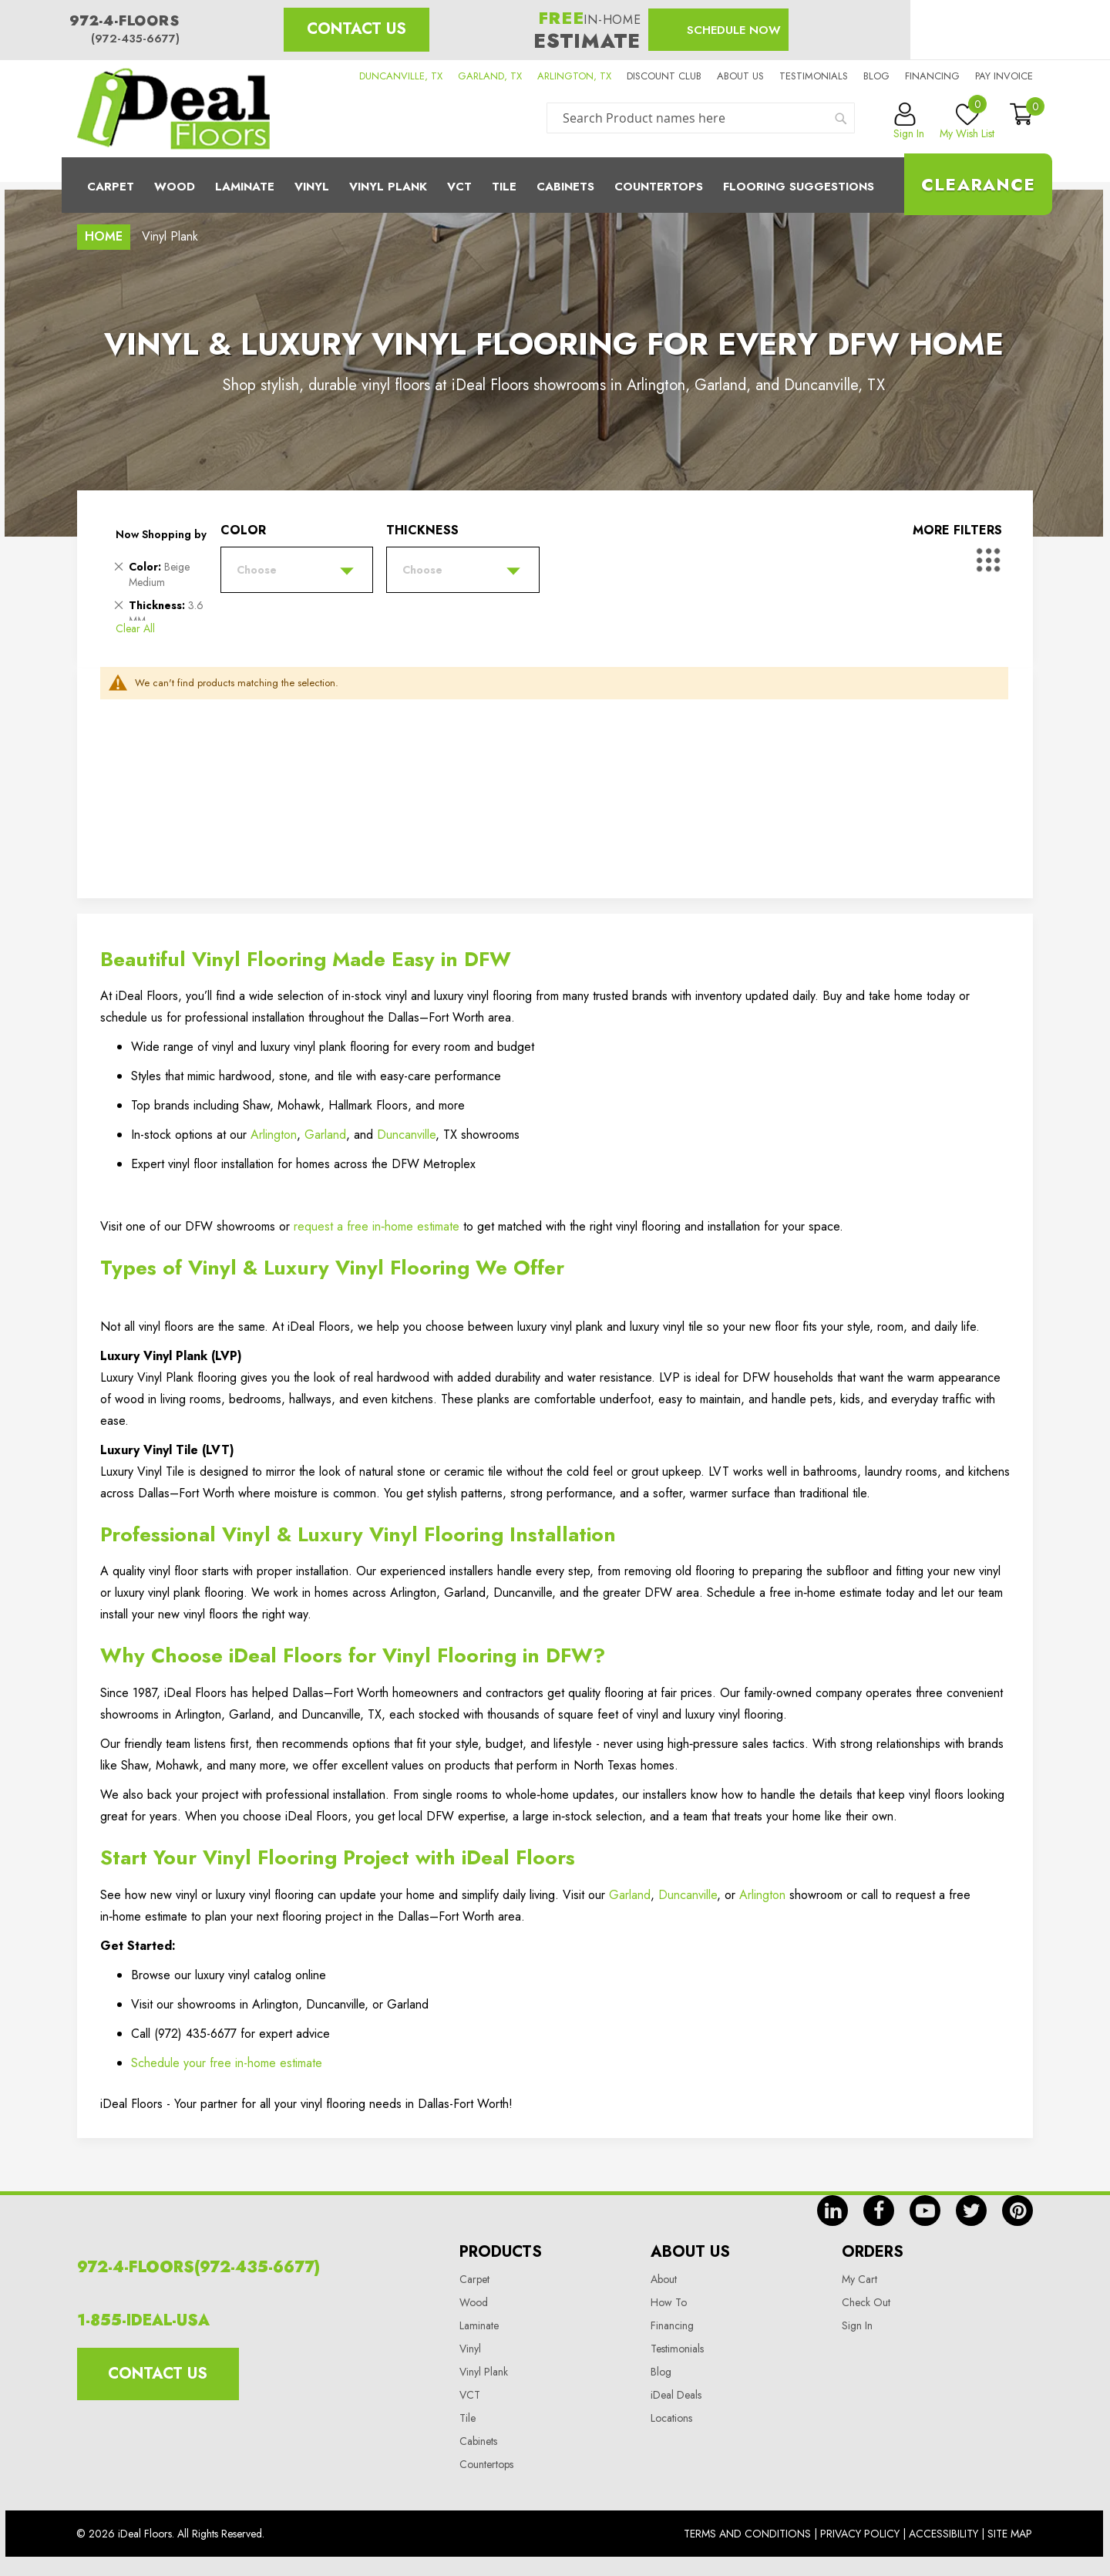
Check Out (866, 2302)
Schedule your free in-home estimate (226, 2063)
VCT (469, 2395)
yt (925, 2210)
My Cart (859, 2279)
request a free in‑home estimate (376, 1226)
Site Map (1009, 2533)
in (832, 2210)
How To (669, 2302)
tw (971, 2210)
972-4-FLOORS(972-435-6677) (198, 2267)
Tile (504, 186)
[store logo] (173, 109)
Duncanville (406, 1134)
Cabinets (565, 186)
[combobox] (701, 118)
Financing (932, 76)
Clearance (978, 184)
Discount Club (664, 76)
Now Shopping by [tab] (161, 534)
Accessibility (943, 2533)
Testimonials (813, 76)
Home (104, 236)
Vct (459, 186)
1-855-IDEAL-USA (143, 2320)
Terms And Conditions (747, 2533)
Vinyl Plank (388, 186)
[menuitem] (555, 185)
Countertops (486, 2464)
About (664, 2279)
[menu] (555, 185)
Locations (671, 2418)
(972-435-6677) (135, 38)
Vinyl (311, 186)
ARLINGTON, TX (574, 76)
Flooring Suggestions (798, 186)
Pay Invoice (1004, 76)
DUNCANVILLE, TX (400, 76)
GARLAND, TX (490, 76)
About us (740, 76)
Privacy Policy (860, 2533)
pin (1017, 2210)
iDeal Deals (676, 2395)
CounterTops (658, 186)
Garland (325, 1134)
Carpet (110, 186)
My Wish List (967, 122)
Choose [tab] (257, 569)
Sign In (857, 2325)
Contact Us (356, 29)
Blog (876, 76)
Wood (174, 186)
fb (878, 2210)
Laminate (244, 186)
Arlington (274, 1134)
